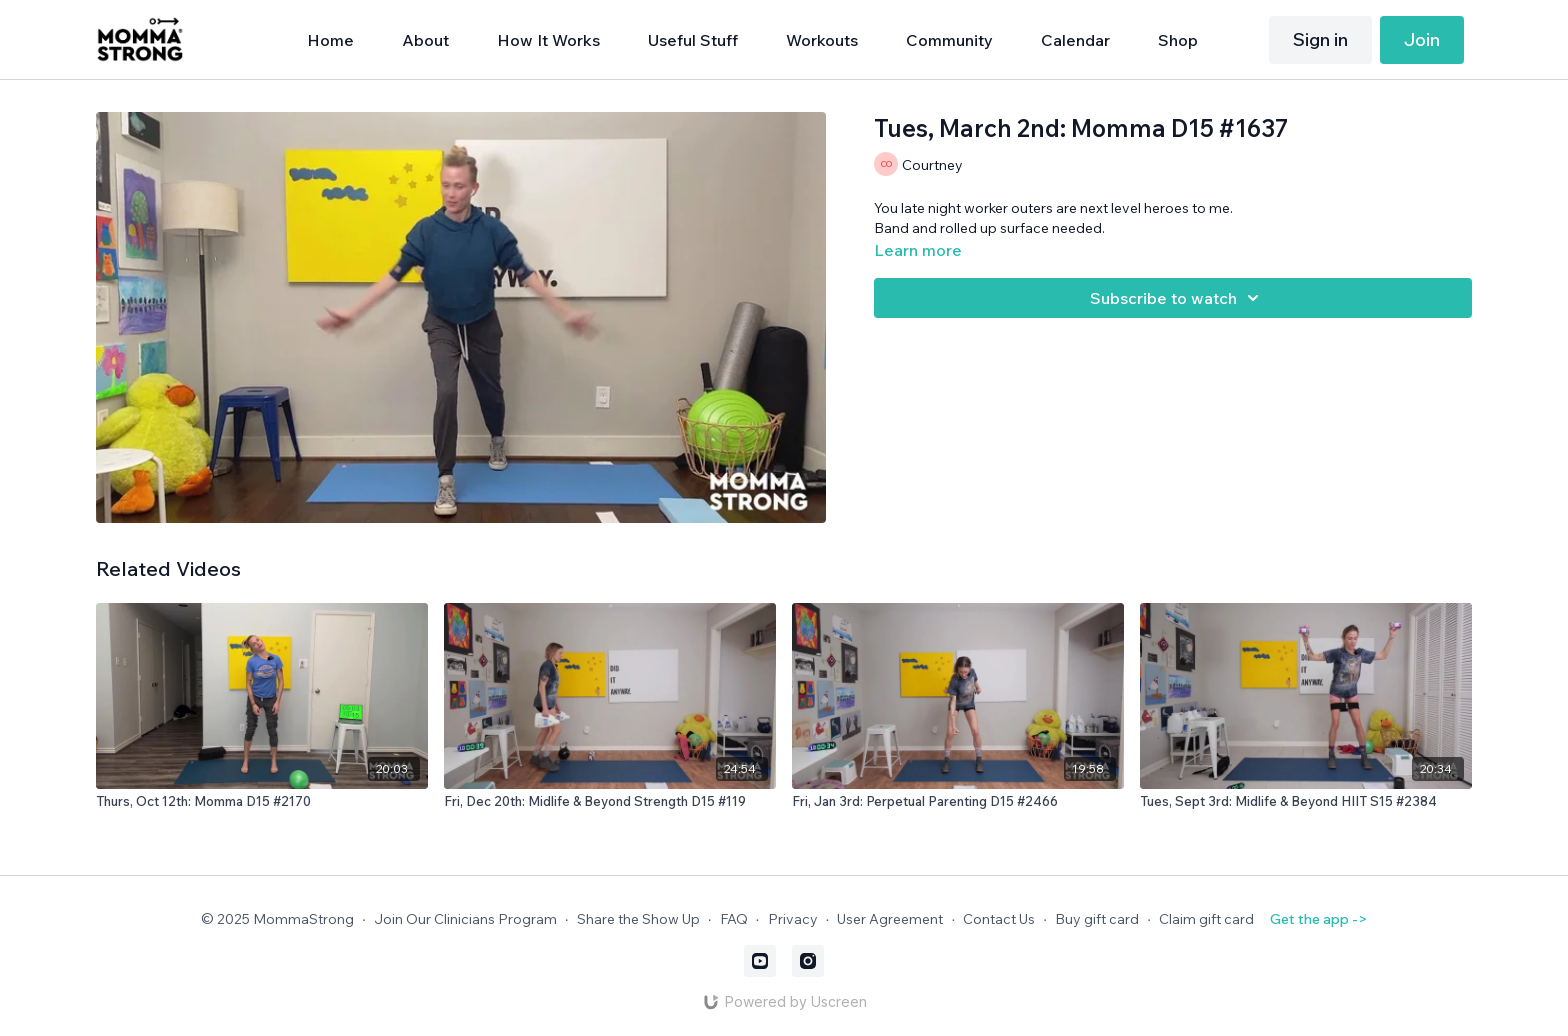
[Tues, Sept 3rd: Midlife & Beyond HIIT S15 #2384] (1306, 802)
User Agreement (890, 919)
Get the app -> (1318, 919)
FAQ (734, 919)
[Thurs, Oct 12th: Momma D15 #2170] (262, 802)
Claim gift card (1206, 919)
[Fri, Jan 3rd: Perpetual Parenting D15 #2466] (958, 802)
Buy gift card (1097, 919)
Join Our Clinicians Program (465, 919)
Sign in (1320, 39)
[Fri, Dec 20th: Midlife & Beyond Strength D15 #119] (610, 802)
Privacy (793, 919)
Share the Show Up (638, 919)
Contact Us (999, 919)
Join (1422, 39)
